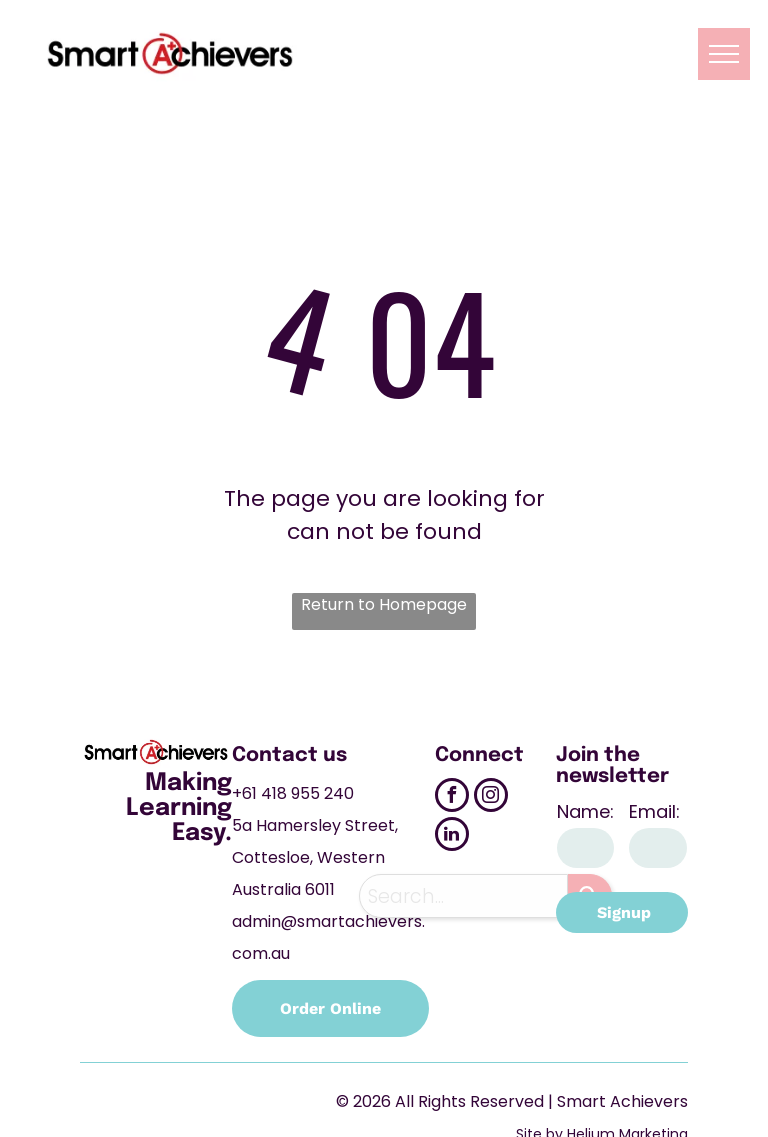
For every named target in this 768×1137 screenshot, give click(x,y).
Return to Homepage (384, 604)
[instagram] (491, 797)
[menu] (724, 54)
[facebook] (452, 797)
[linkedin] (452, 836)
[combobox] (463, 896)
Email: (654, 811)
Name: (585, 811)
